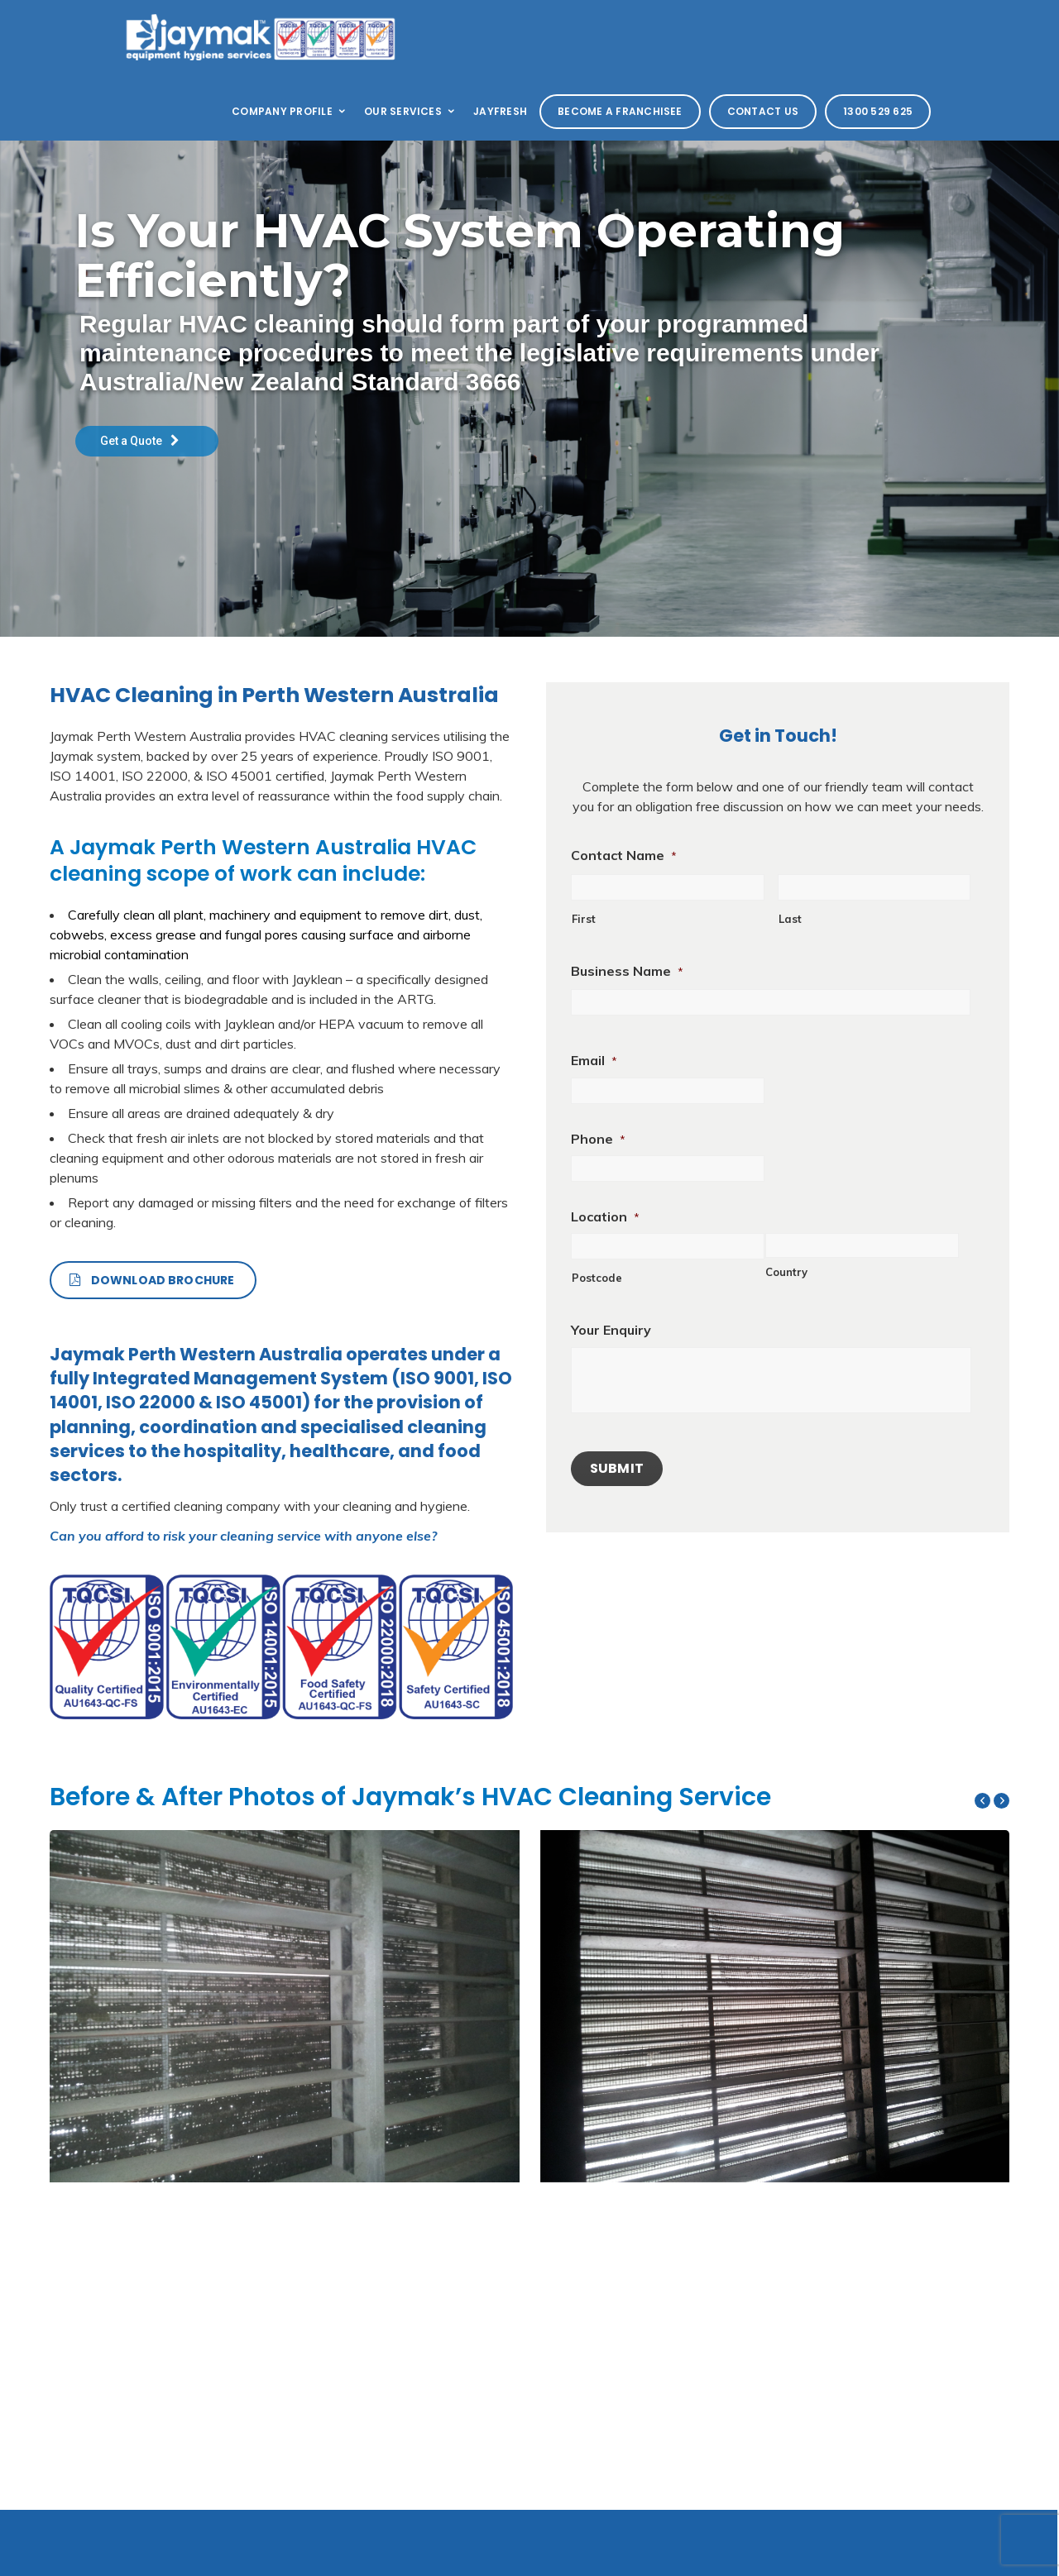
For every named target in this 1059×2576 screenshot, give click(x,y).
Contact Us (762, 111)
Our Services (410, 111)
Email (594, 1060)
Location (605, 1216)
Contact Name (624, 855)
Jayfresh (500, 111)
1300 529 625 (878, 111)
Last (790, 918)
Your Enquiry (611, 1329)
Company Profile (289, 111)
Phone (598, 1138)
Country (786, 1271)
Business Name (627, 971)
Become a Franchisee (620, 111)
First (584, 918)
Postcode (597, 1277)
